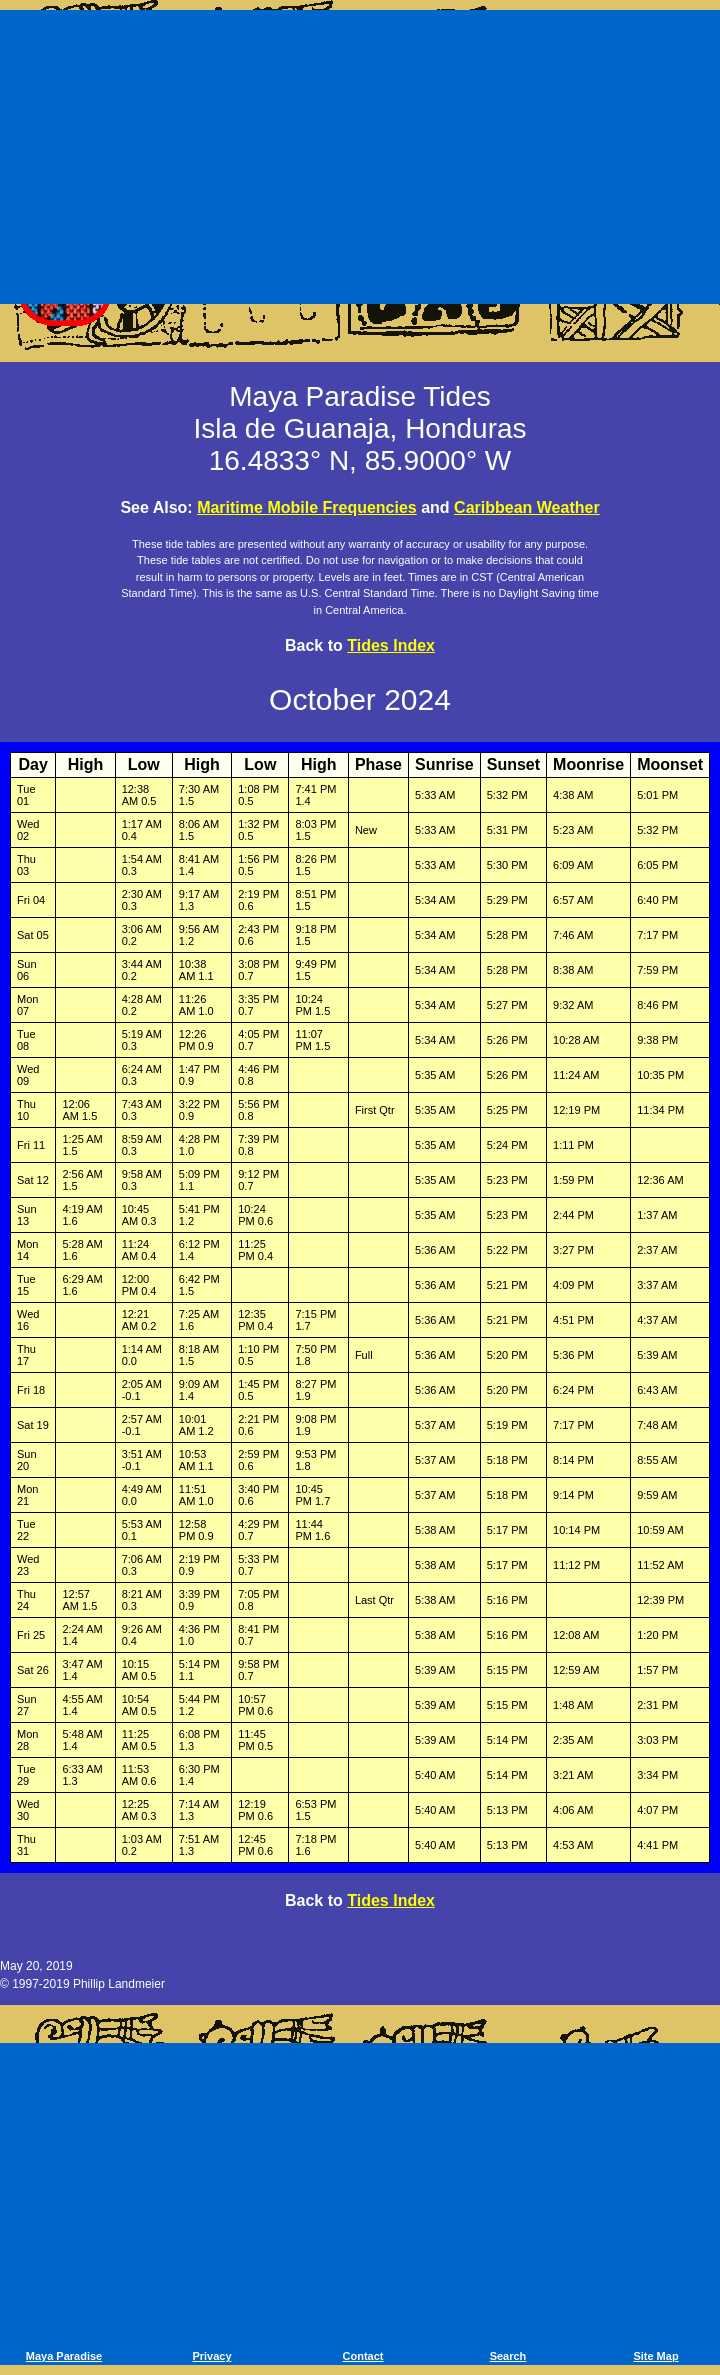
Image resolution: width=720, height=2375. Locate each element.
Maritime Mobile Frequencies (307, 507)
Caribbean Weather (527, 507)
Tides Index (391, 645)
